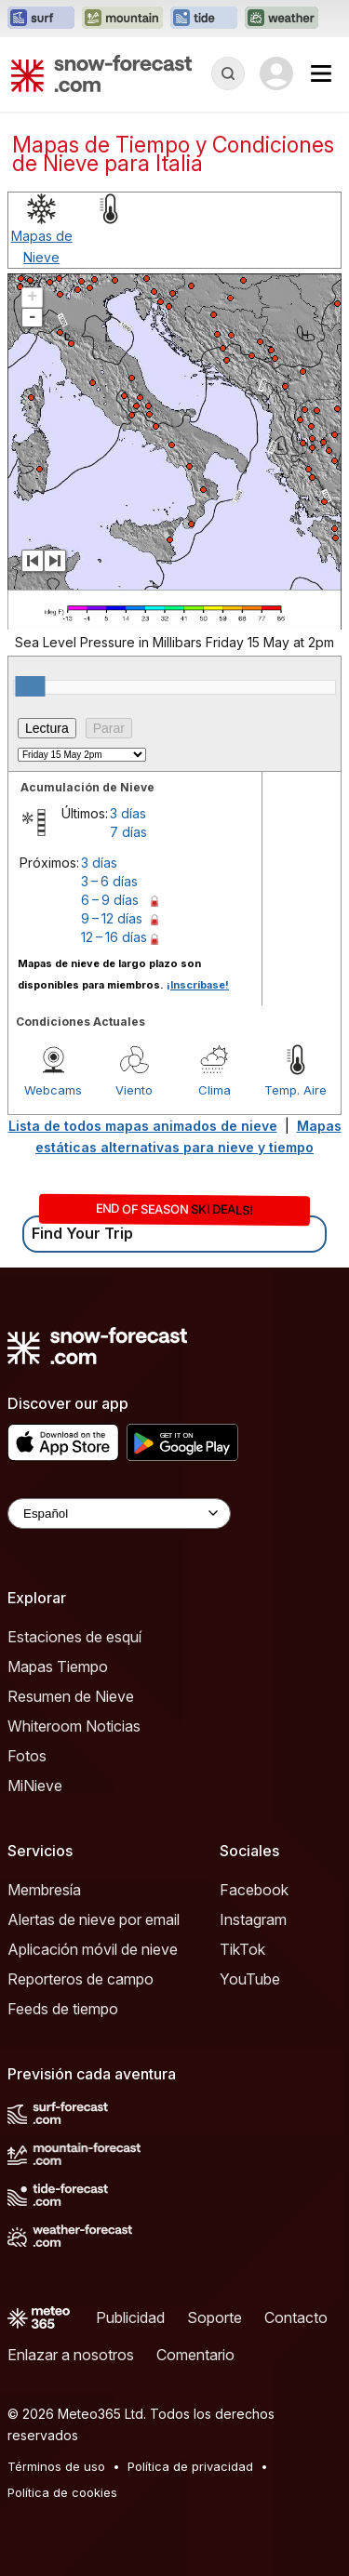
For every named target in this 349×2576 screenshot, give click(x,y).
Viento (134, 1089)
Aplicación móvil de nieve (92, 1949)
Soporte (214, 2317)
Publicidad (130, 2317)
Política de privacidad (190, 2466)
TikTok (242, 1949)
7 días (128, 832)
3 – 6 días (109, 881)
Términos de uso (56, 2466)
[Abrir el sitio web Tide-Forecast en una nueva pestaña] (203, 19)
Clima (214, 1089)
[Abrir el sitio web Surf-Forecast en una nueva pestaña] (40, 19)
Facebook (254, 1889)
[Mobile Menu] (321, 73)
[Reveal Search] (228, 73)
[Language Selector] (119, 1513)
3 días (128, 813)
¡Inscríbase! (198, 984)
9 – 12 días (111, 918)
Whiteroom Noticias (74, 1726)
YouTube (250, 1979)
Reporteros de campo (80, 1979)
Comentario (195, 2354)
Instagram (253, 1919)
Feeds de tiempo (62, 2008)
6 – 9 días (110, 900)
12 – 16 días (114, 937)
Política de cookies (62, 2492)
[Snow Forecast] (101, 73)
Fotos (27, 1755)
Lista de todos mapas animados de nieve (142, 1126)
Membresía (44, 1889)
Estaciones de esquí (74, 1636)
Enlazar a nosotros (70, 2354)
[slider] (30, 686)
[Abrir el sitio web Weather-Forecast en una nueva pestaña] (281, 19)
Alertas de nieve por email (93, 1919)
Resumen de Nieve (70, 1696)
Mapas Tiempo (57, 1666)
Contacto (296, 2317)
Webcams (53, 1089)
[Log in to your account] (276, 73)
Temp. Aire (295, 1089)
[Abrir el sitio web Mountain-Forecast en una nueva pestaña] (122, 19)
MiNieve (34, 1785)
